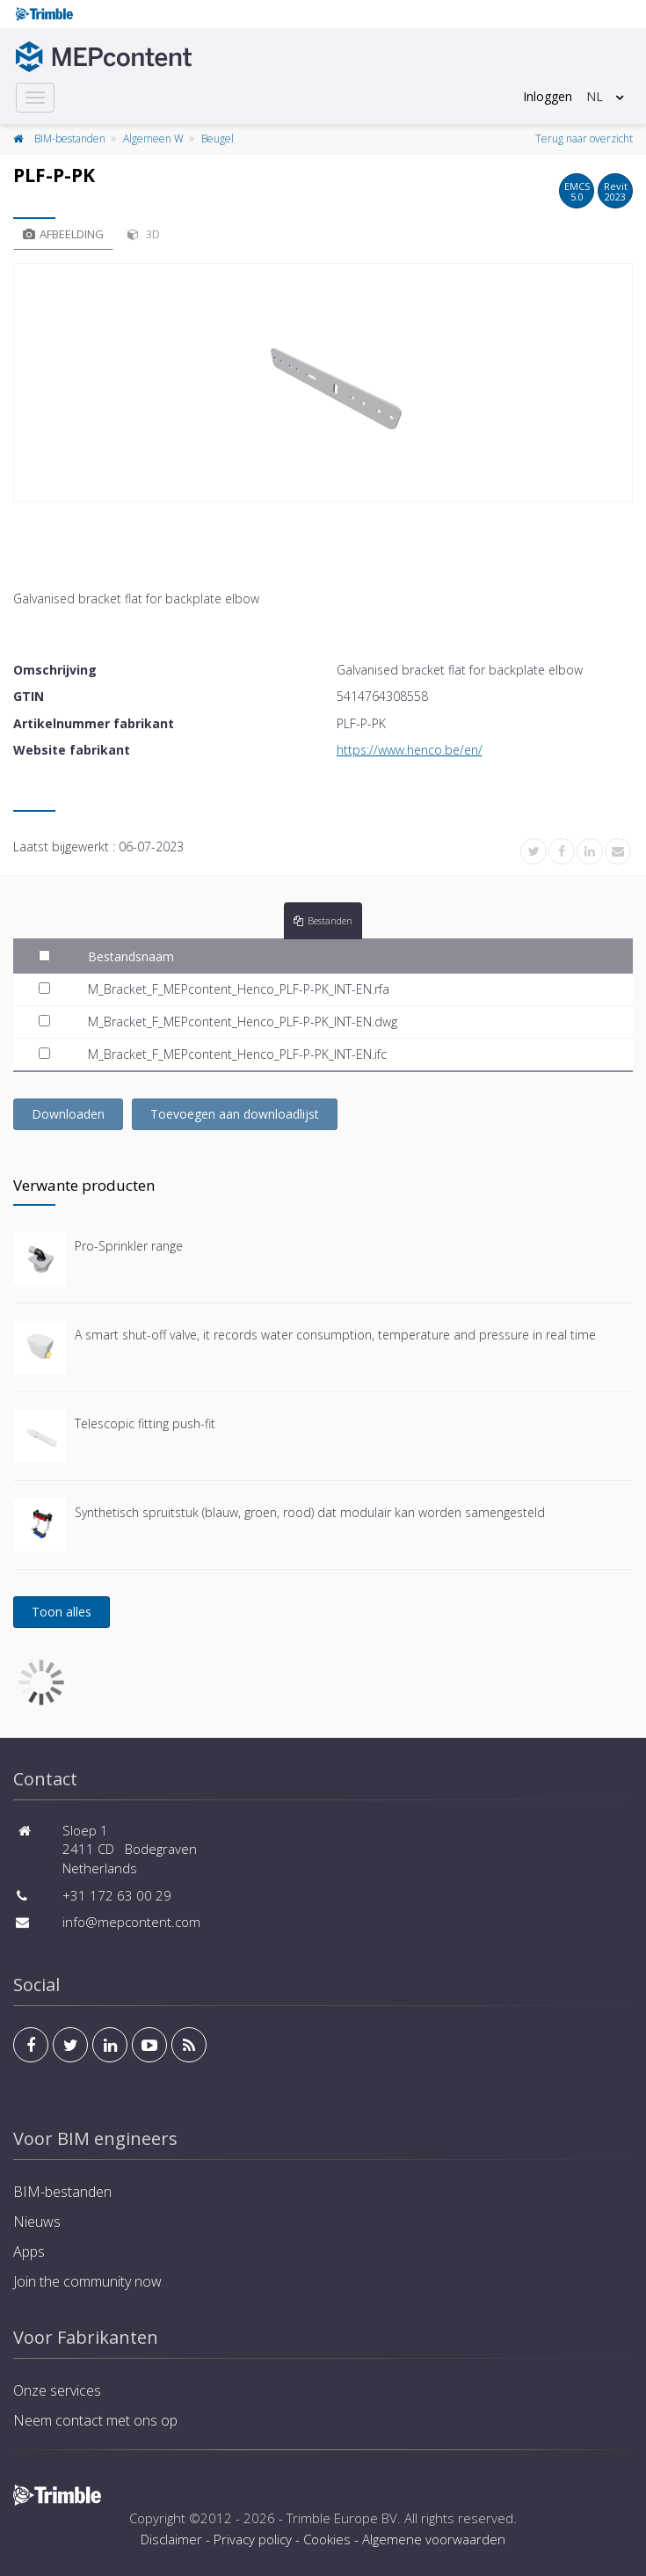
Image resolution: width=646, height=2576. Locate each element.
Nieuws (37, 2221)
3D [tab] (143, 234)
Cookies (327, 2539)
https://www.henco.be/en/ (410, 749)
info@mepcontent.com (131, 1921)
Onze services (57, 2390)
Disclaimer (171, 2539)
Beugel (217, 138)
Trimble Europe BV (342, 2518)
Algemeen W (153, 138)
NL (594, 96)
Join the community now (87, 2281)
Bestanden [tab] (323, 920)
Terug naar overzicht (584, 138)
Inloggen (547, 96)
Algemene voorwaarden (433, 2539)
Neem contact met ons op (95, 2420)
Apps (29, 2251)
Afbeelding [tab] (63, 234)
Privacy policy (253, 2539)
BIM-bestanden (69, 138)
